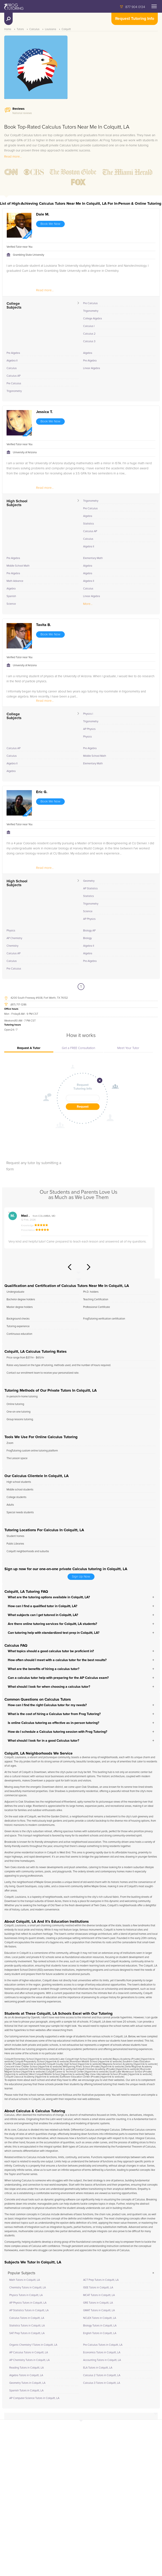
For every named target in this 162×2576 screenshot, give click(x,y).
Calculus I (88, 326)
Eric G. (41, 792)
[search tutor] (8, 19)
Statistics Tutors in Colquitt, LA (27, 2325)
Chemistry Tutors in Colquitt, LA (27, 2287)
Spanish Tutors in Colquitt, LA (26, 2390)
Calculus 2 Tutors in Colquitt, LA (101, 2375)
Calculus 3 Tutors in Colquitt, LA (101, 2383)
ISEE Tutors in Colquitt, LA (98, 2287)
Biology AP (89, 930)
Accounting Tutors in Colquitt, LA (102, 2360)
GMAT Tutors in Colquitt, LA (99, 2310)
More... (87, 604)
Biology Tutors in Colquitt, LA (99, 2325)
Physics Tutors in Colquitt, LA (26, 2295)
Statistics (88, 523)
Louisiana (50, 29)
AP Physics (89, 729)
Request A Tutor (28, 1048)
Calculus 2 (89, 333)
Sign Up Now (81, 1576)
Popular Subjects (21, 2273)
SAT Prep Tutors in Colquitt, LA (27, 2333)
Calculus (34, 29)
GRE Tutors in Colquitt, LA (98, 2302)
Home (7, 29)
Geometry (88, 881)
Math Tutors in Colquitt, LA (24, 2280)
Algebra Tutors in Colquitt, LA (26, 2375)
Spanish (11, 596)
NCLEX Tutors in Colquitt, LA (99, 2318)
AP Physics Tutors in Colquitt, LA (27, 2302)
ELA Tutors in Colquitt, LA (97, 2367)
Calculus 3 (89, 341)
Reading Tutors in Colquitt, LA (26, 2367)
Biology (87, 938)
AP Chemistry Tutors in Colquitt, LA (29, 2360)
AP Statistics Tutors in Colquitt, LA (29, 2310)
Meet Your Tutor (128, 1048)
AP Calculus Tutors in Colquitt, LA (28, 2352)
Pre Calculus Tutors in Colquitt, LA (102, 2345)
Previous (69, 1267)
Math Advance (15, 581)
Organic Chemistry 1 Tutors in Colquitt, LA (33, 2345)
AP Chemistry (14, 938)
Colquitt (66, 29)
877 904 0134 (135, 7)
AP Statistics (90, 888)
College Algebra (92, 318)
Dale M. (42, 214)
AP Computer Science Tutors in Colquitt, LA (34, 2398)
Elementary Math (93, 558)
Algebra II (12, 360)
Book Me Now (50, 223)
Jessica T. (44, 412)
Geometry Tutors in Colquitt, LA (27, 2383)
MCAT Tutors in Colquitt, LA (99, 2295)
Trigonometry (90, 311)
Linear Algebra (91, 368)
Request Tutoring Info (134, 19)
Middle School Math (18, 565)
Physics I (88, 714)
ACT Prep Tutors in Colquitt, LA (101, 2280)
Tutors (20, 29)
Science (11, 604)
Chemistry (12, 946)
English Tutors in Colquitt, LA (99, 2333)
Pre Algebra (13, 353)
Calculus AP (13, 376)
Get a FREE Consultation (78, 1048)
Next (88, 1267)
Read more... (13, 156)
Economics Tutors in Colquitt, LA (101, 2352)
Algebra (87, 353)
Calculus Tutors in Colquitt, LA (26, 2318)
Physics (87, 736)
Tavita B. (43, 625)
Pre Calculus (90, 303)
